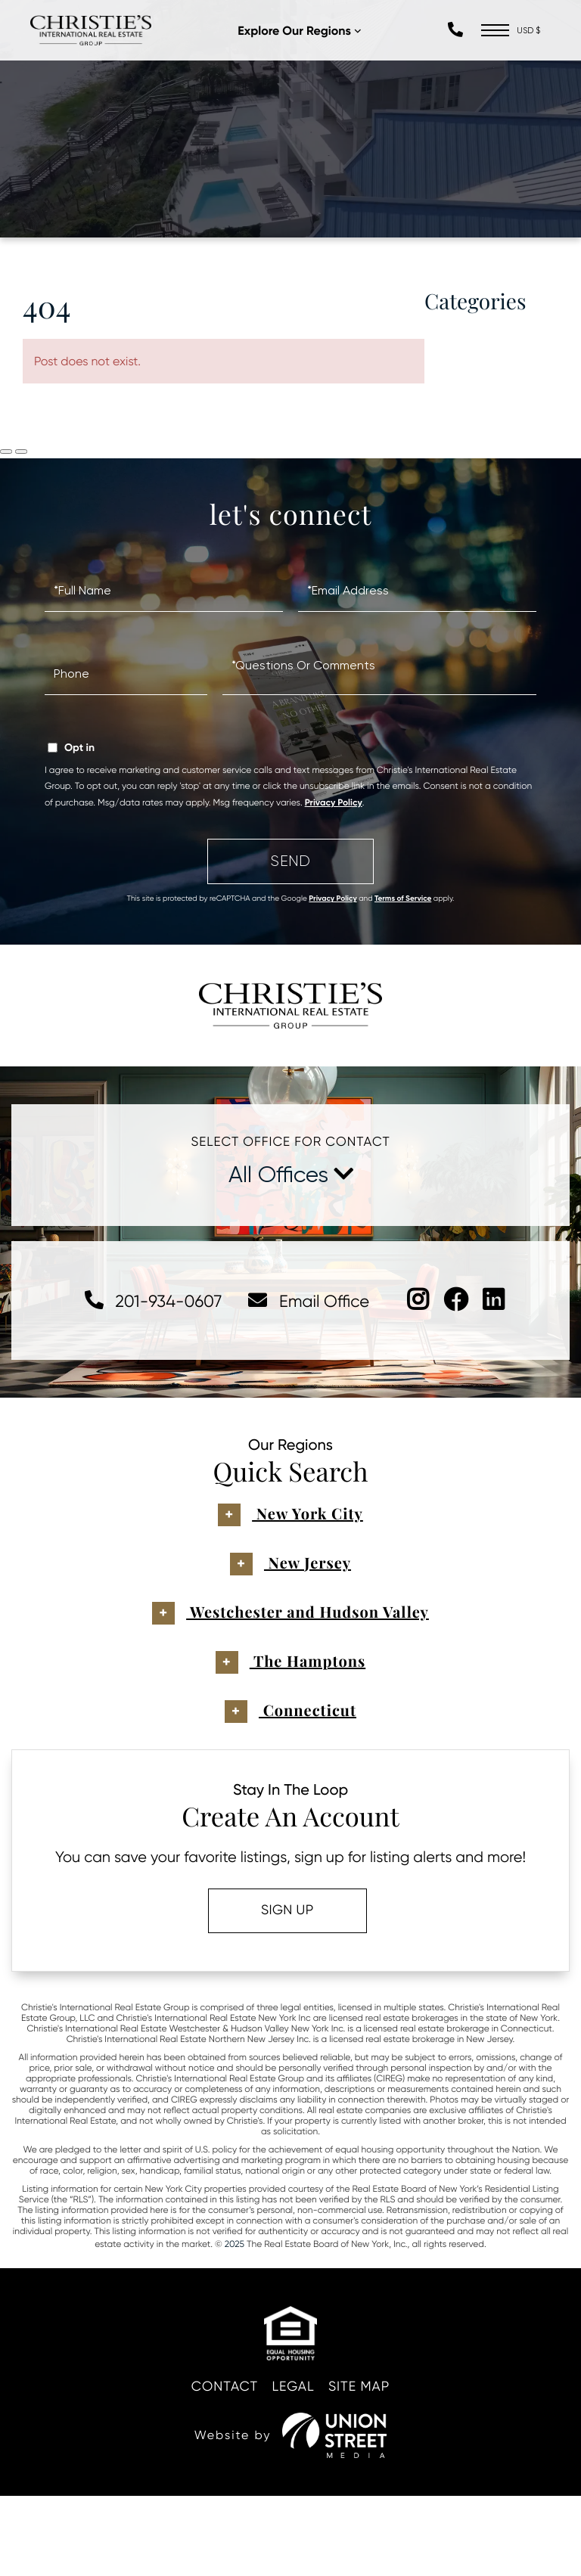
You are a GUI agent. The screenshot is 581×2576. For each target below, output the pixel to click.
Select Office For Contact (290, 1218)
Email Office (309, 1377)
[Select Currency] (530, 34)
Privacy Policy (333, 869)
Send (290, 926)
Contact (214, 2466)
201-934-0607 (140, 1377)
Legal (294, 2466)
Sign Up (282, 1988)
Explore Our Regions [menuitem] (306, 35)
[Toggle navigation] (493, 34)
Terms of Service (402, 964)
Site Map (370, 2466)
